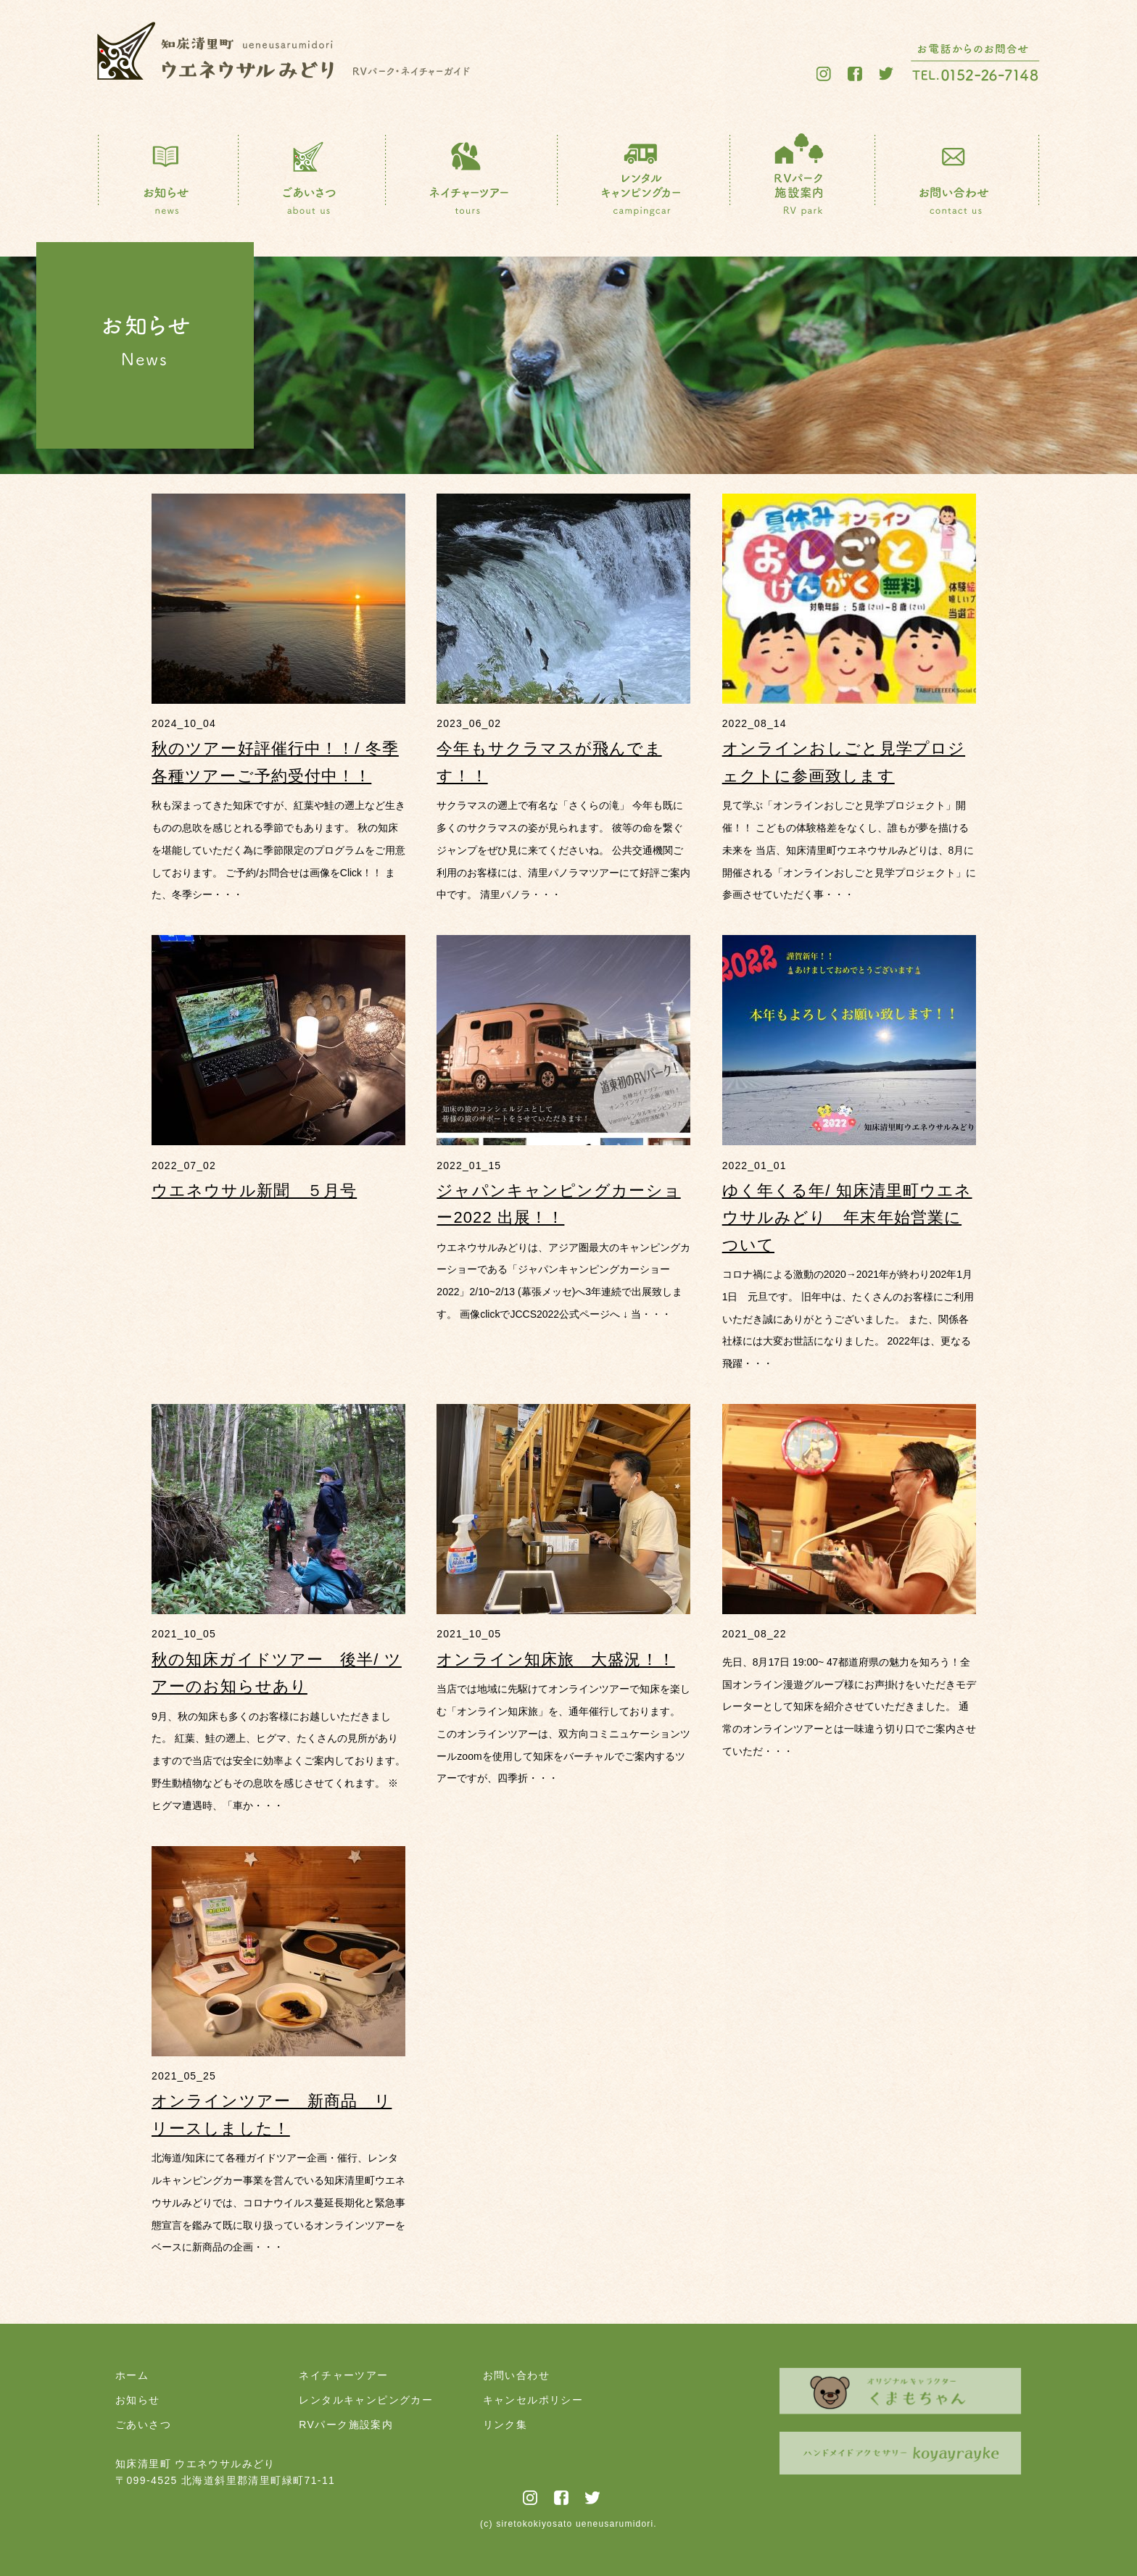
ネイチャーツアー (343, 2375)
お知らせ (137, 2400)
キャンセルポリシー (533, 2400)
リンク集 (505, 2424)
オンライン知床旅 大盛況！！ (555, 1659)
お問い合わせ (516, 2375)
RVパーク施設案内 (346, 2424)
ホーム (132, 2375)
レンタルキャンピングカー (366, 2400)
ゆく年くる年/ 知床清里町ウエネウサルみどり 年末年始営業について (847, 1217)
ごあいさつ (143, 2424)
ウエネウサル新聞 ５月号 (254, 1190)
